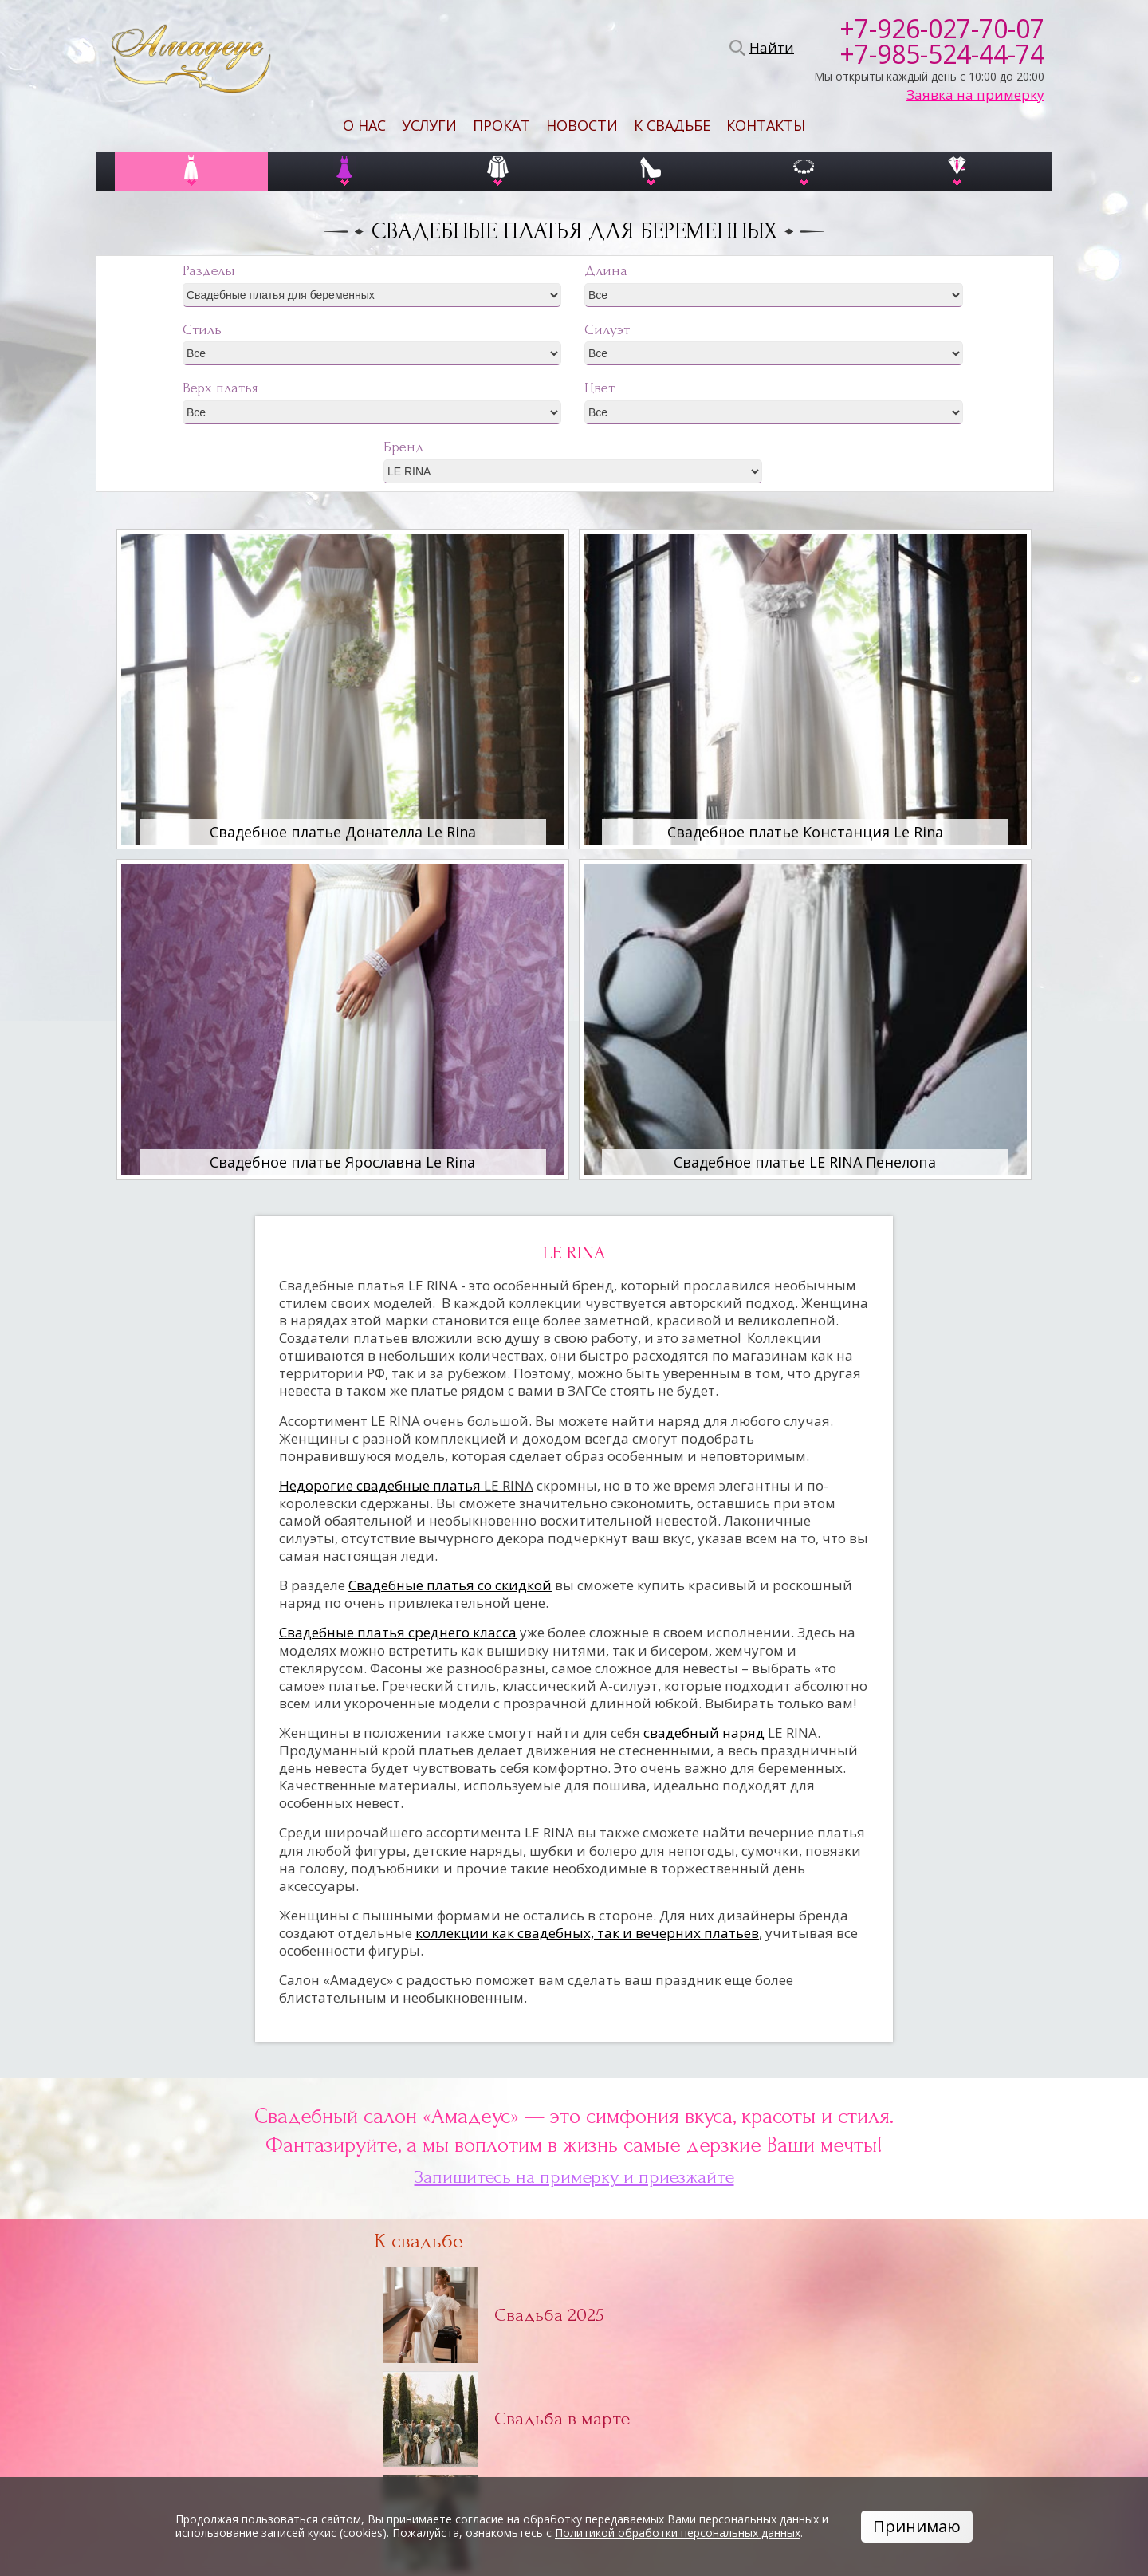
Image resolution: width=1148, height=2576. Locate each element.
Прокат (501, 125)
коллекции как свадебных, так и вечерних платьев (587, 1933)
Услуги (429, 125)
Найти (769, 48)
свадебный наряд (730, 1732)
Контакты (765, 125)
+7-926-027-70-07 (941, 28)
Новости (582, 125)
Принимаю (917, 2526)
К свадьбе (672, 125)
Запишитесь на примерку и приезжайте (574, 2177)
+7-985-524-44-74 (941, 54)
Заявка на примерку (975, 95)
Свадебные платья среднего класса (398, 1632)
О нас (364, 125)
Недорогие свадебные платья (406, 1485)
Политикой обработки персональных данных (677, 2532)
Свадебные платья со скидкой (450, 1585)
